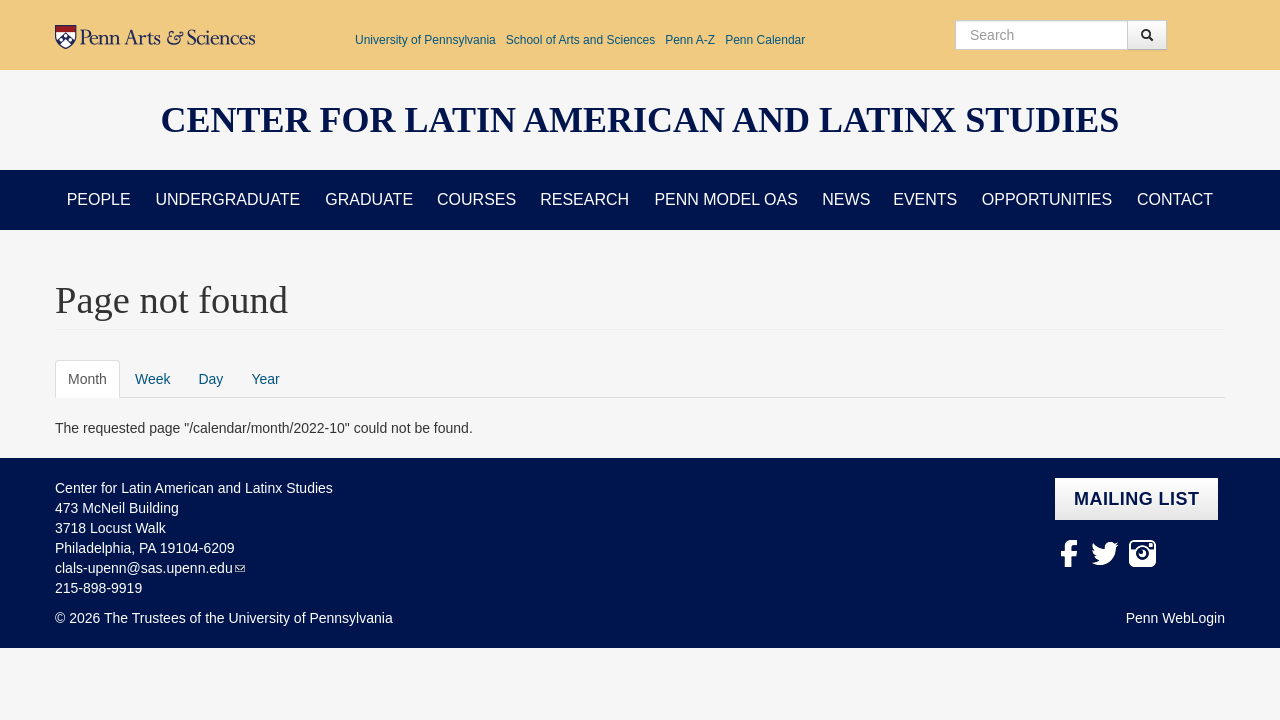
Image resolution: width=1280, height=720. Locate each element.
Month (94, 378)
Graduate (369, 199)
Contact (1175, 199)
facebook (1068, 553)
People (99, 199)
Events (925, 199)
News (846, 199)
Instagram (1142, 553)
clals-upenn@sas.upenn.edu (144, 568)
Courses (476, 199)
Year (265, 379)
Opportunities (1047, 199)
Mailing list (1136, 499)
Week (153, 379)
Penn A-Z (690, 40)
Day (210, 379)
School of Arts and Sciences (580, 40)
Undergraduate (227, 199)
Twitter (1105, 553)
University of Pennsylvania (425, 40)
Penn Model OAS (725, 199)
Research (584, 199)
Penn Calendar (765, 40)
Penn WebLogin (1175, 618)
